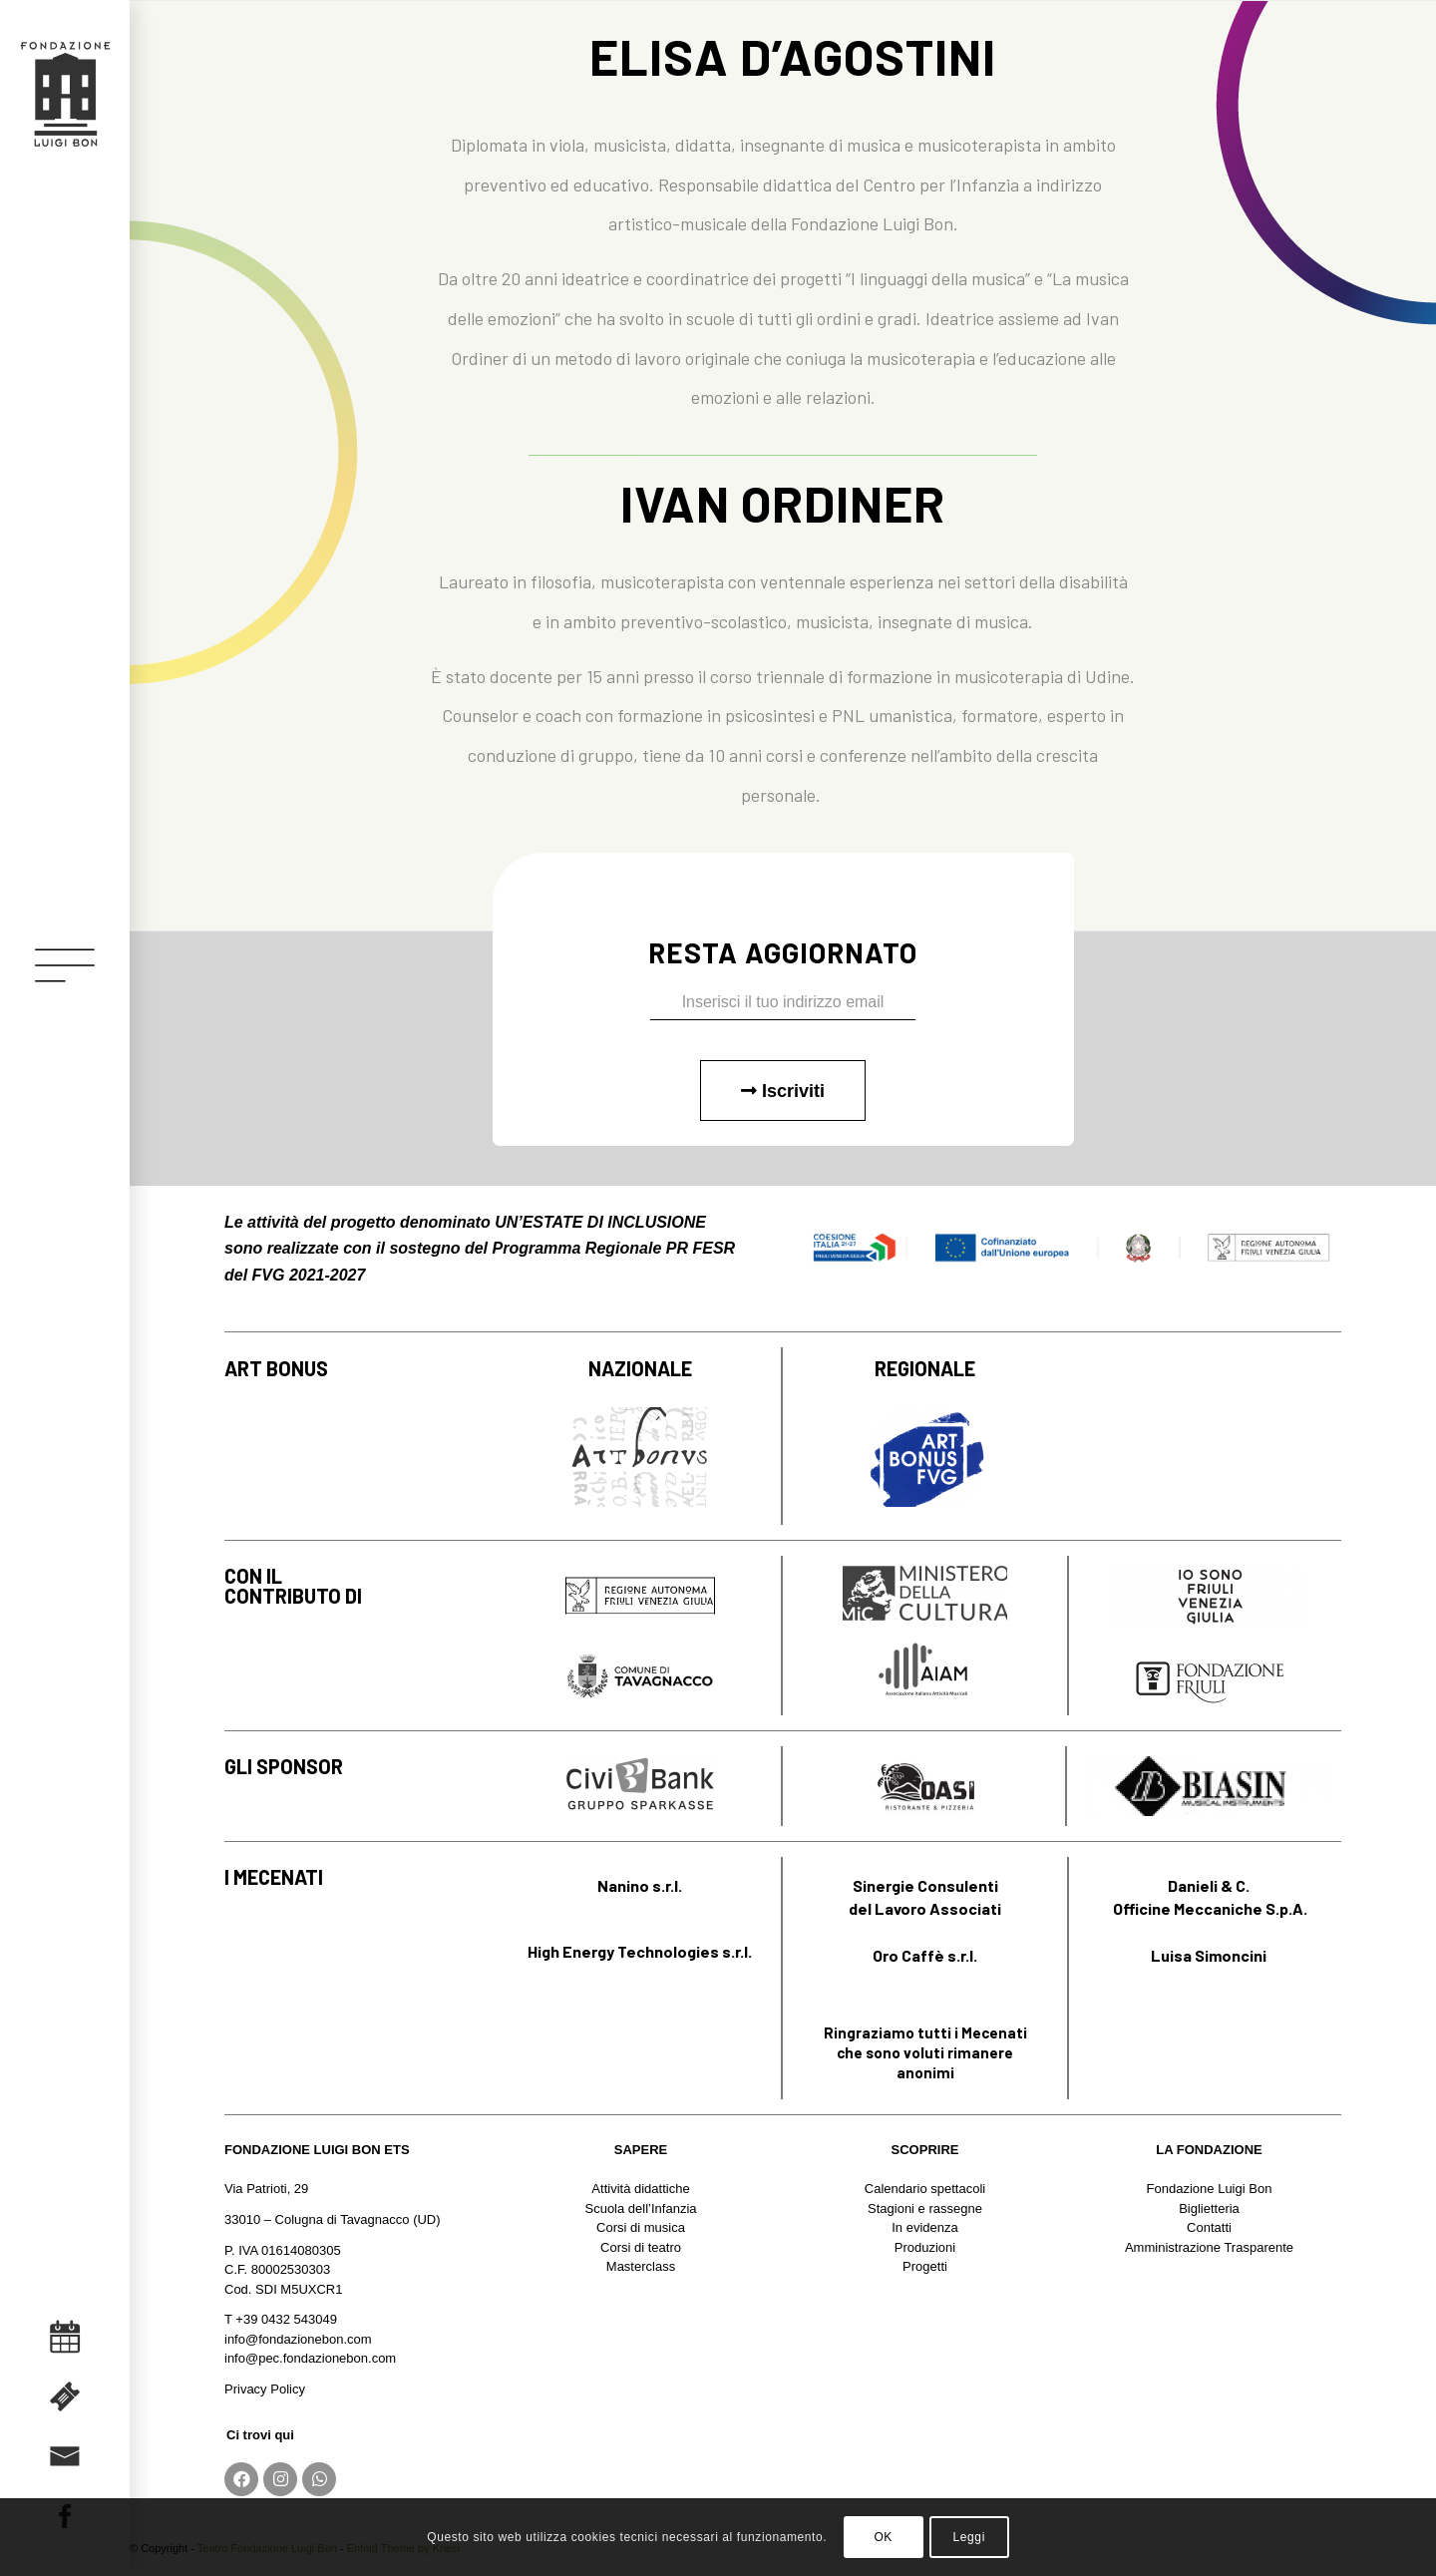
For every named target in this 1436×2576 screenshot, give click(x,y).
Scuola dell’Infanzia (640, 2208)
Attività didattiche (640, 2188)
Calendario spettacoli (925, 2188)
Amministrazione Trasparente (1209, 2247)
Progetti (924, 2266)
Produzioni (925, 2247)
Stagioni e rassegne (925, 2208)
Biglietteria (1209, 2208)
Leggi (969, 2537)
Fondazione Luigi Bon (1209, 2188)
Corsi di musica (640, 2227)
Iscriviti (783, 1091)
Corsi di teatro (640, 2247)
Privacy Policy (264, 2389)
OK (883, 2537)
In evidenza (925, 2227)
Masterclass (640, 2266)
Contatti (1209, 2227)
